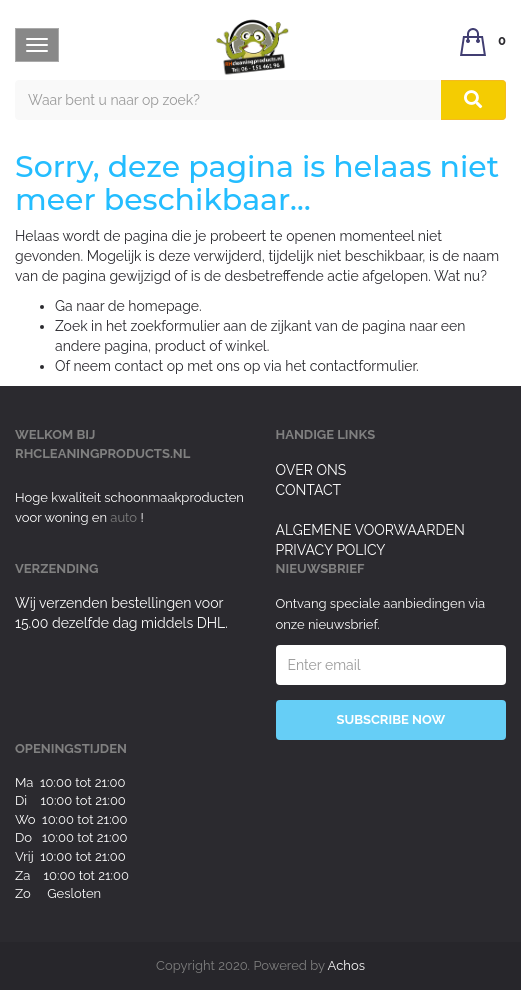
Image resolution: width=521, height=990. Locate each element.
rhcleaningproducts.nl (102, 453)
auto (125, 517)
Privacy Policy (331, 550)
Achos (346, 965)
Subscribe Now (390, 719)
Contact (309, 490)
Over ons (311, 470)
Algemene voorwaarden (370, 530)
